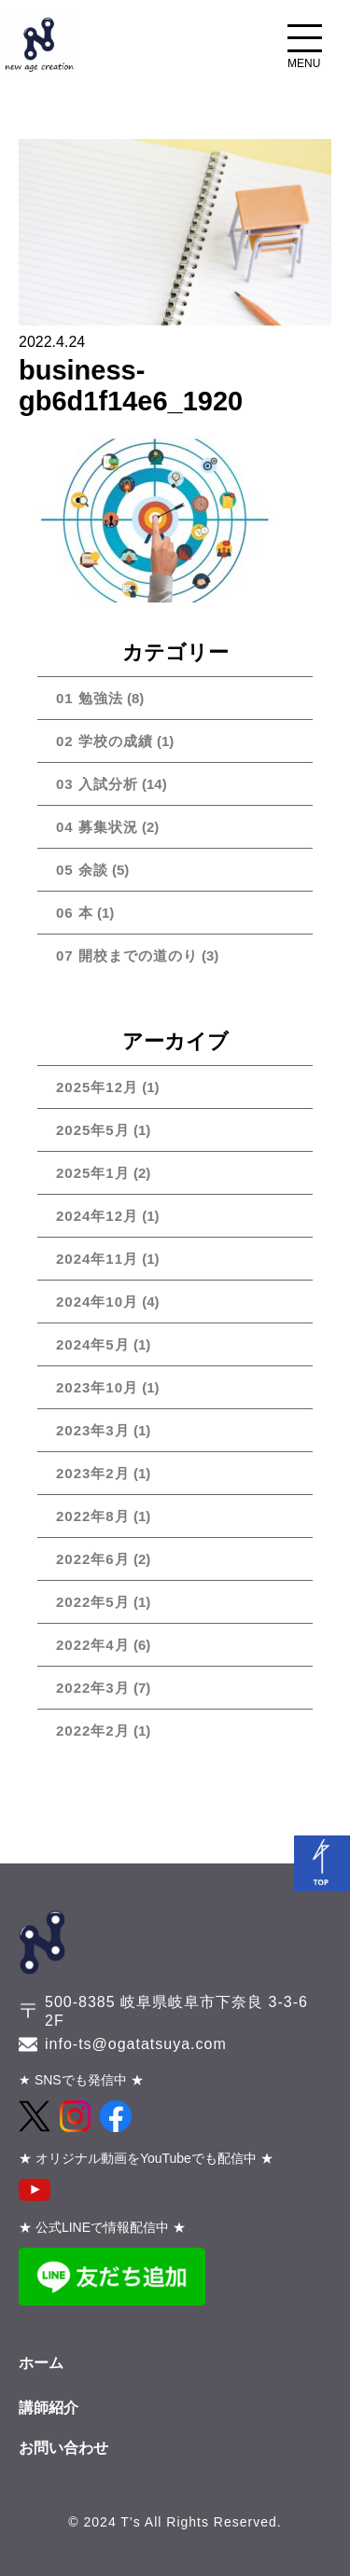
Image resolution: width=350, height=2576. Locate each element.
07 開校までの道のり (127, 955)
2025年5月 (93, 1130)
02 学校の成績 (104, 741)
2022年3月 (93, 1688)
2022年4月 (93, 1645)
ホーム (41, 2363)
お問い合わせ (63, 2448)
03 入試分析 (97, 784)
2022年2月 (93, 1730)
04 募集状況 (97, 827)
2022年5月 (93, 1602)
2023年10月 (97, 1387)
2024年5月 (93, 1344)
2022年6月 (93, 1559)
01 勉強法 (89, 698)
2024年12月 (97, 1216)
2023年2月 (93, 1473)
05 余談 (82, 870)
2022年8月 (93, 1516)
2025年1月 (93, 1173)
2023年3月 (93, 1430)
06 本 (74, 913)
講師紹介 (48, 2408)
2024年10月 (97, 1301)
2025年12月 (97, 1087)
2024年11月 (97, 1259)
